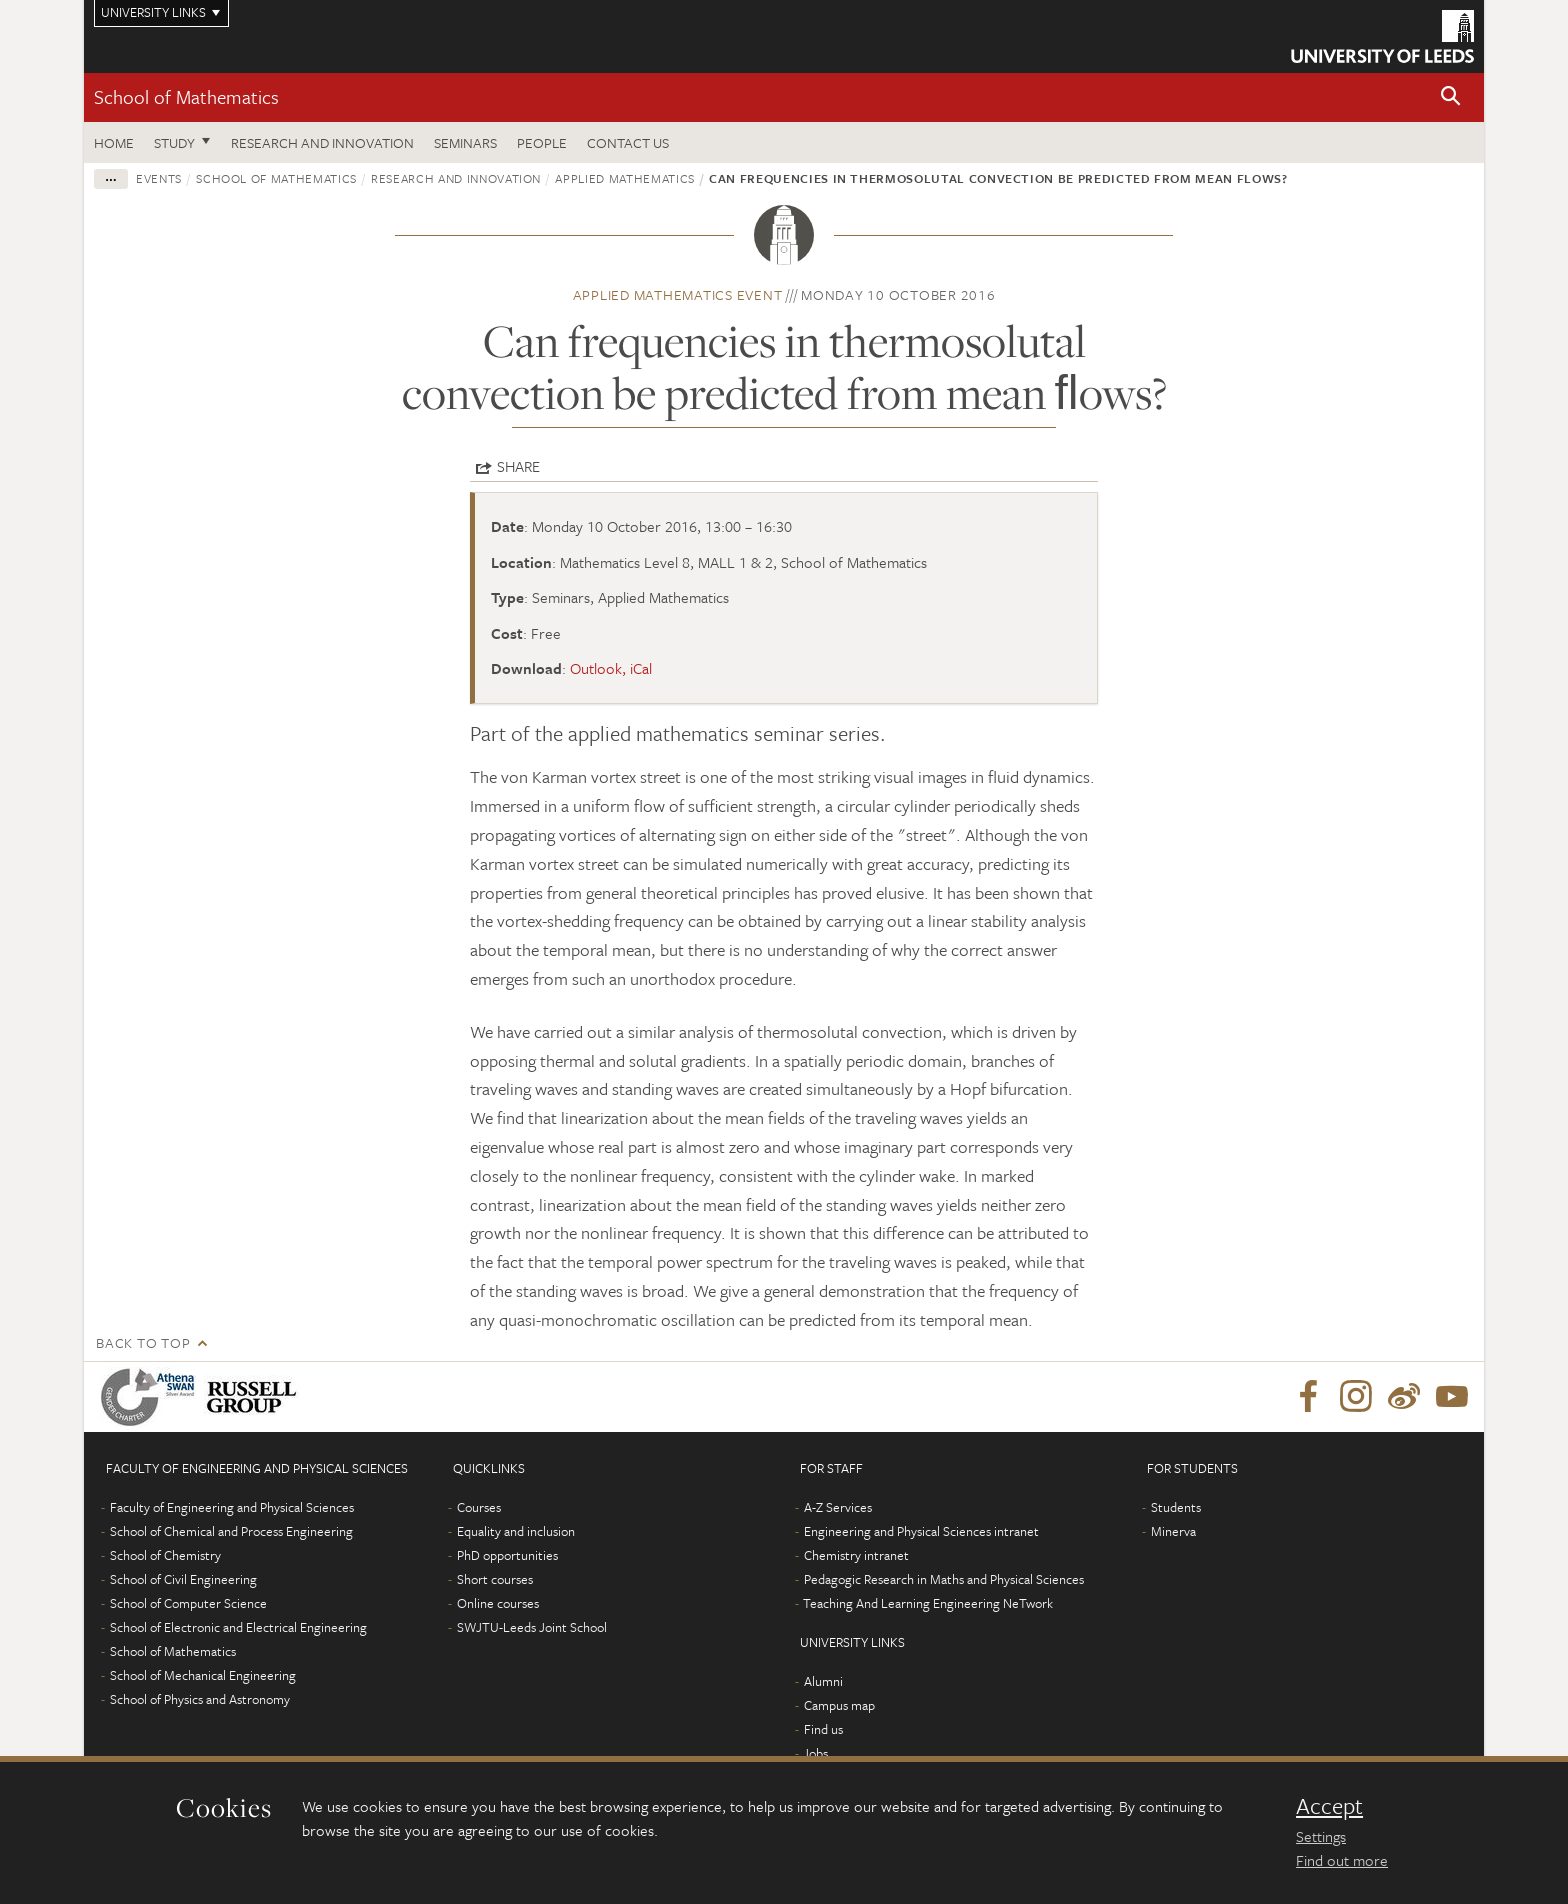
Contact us (628, 142)
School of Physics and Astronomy (200, 1699)
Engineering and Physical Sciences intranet (921, 1531)
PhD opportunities (507, 1555)
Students (1176, 1507)
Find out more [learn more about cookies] (1342, 1860)
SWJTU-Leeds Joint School (532, 1627)
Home (114, 142)
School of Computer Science (188, 1603)
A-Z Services (838, 1507)
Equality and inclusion (516, 1531)
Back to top (143, 1342)
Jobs (815, 1753)
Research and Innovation (322, 142)
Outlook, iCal (611, 668)
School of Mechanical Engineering (203, 1675)
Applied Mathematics (624, 178)
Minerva (1173, 1531)
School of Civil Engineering (183, 1579)
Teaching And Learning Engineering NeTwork (928, 1603)
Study (174, 142)
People (542, 142)
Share (518, 466)
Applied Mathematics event (678, 294)
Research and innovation (456, 178)
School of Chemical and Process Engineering (231, 1531)
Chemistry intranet (856, 1555)
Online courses (498, 1603)
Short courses (495, 1579)
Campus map (839, 1705)
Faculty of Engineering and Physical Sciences (232, 1507)
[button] (1451, 97)
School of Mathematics (186, 96)
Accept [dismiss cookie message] (1329, 1806)
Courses (479, 1507)
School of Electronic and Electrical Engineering (238, 1627)
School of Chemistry (165, 1555)
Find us (823, 1729)
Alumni (823, 1681)
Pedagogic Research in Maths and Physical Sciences (944, 1579)
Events (159, 178)
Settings (1321, 1836)
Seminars (465, 142)
